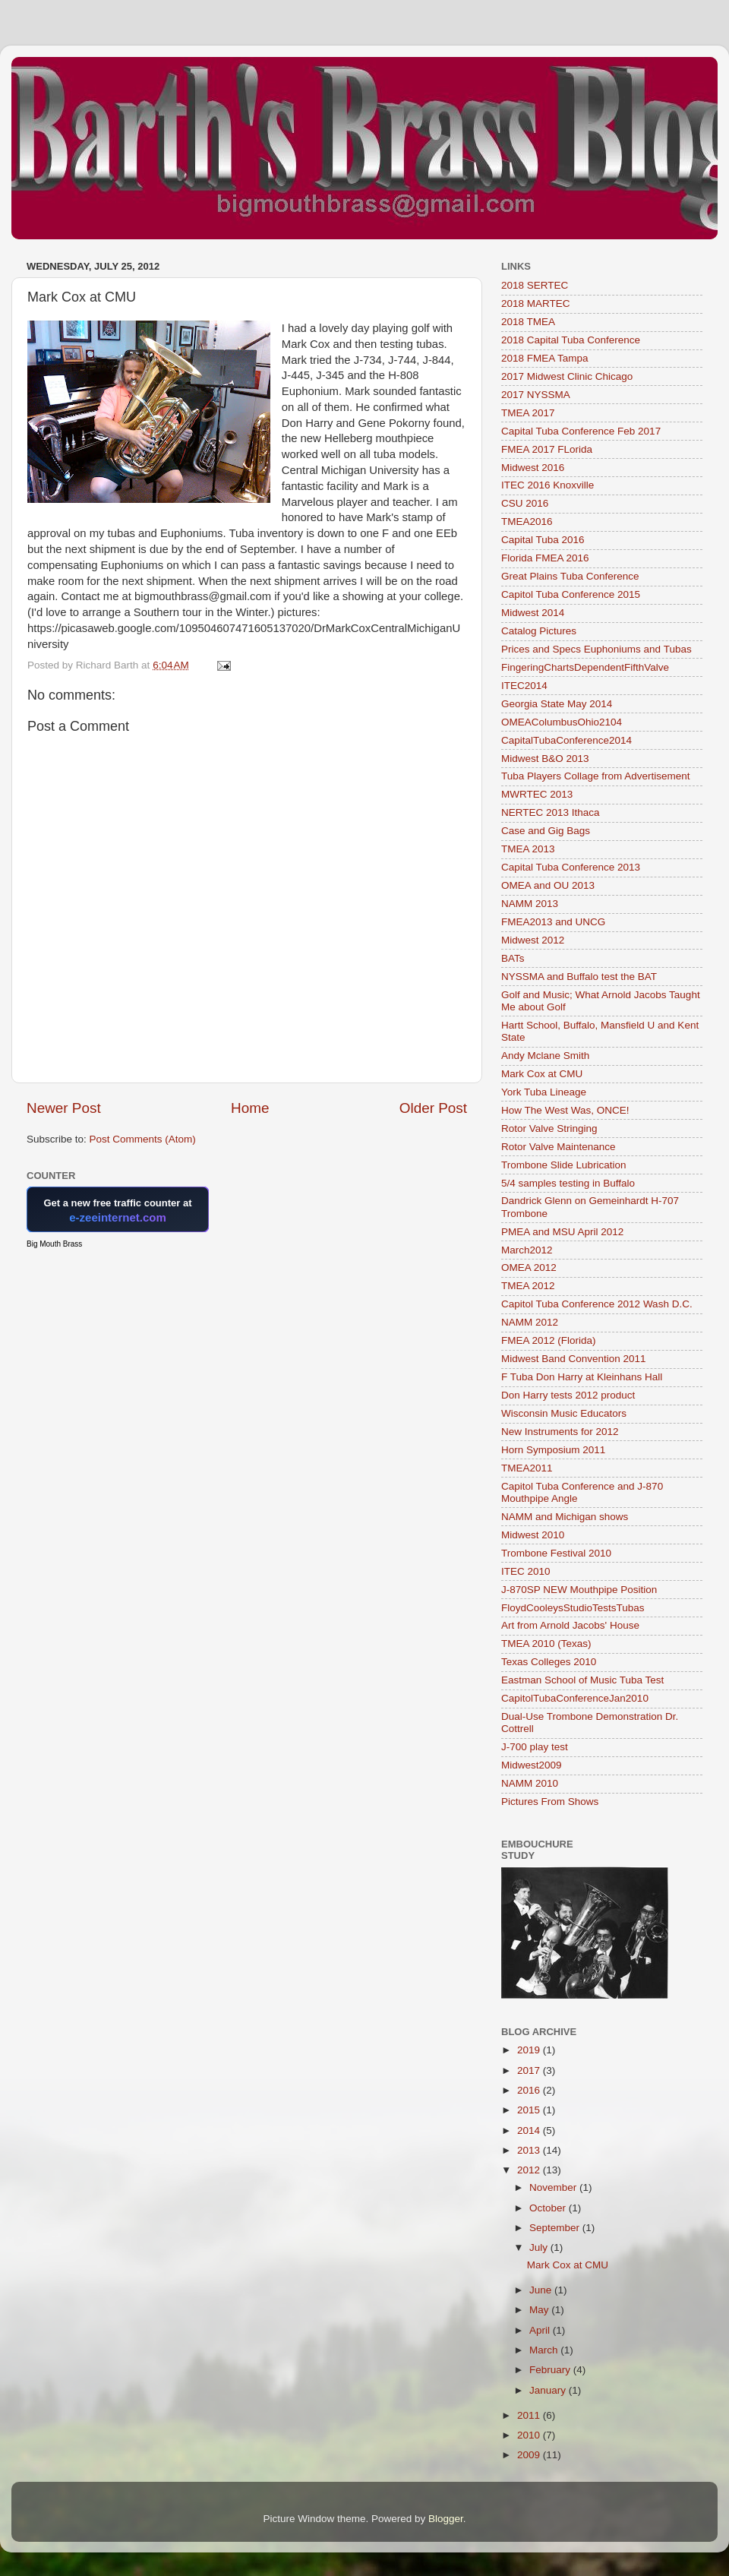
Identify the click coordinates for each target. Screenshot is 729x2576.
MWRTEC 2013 (537, 794)
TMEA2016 (527, 521)
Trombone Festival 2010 (556, 1553)
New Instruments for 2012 (560, 1431)
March (544, 2350)
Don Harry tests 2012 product (568, 1395)
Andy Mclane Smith (545, 1055)
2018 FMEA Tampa (545, 358)
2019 (530, 2050)
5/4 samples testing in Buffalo (568, 1183)
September (555, 2227)
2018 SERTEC (534, 285)
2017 (530, 2070)
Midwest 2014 (532, 612)
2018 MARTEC (535, 303)
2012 (530, 2170)
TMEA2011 (527, 1468)
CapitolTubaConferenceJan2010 (575, 1698)
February (551, 2369)
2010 (530, 2435)
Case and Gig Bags (545, 830)
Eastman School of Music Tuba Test (582, 1680)
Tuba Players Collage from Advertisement (595, 776)
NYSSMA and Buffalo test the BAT (579, 976)
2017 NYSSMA (535, 394)
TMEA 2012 (528, 1285)
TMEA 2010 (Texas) (546, 1643)
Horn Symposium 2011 (553, 1450)
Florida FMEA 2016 (545, 558)
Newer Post (64, 1108)
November (554, 2187)
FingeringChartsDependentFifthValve (585, 667)
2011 (530, 2415)
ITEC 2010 (526, 1571)
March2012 (527, 1250)
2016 (530, 2090)
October (549, 2208)
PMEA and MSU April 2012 (562, 1231)
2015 (530, 2110)
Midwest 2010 (532, 1535)
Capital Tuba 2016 (543, 539)
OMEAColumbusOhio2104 (561, 722)
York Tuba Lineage (543, 1092)
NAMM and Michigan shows (564, 1516)
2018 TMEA (528, 321)
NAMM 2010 (529, 1783)
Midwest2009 (531, 1765)
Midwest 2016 (532, 467)
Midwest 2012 (532, 940)
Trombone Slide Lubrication (563, 1165)
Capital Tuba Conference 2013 (570, 867)
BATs (513, 958)
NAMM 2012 (529, 1322)
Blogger (445, 2518)
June (541, 2290)
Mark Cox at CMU (541, 1073)
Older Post (433, 1108)
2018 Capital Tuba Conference (570, 340)
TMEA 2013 (528, 849)
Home (250, 1108)
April (541, 2330)
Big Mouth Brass (54, 1244)
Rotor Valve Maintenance (558, 1146)
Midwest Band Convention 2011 (573, 1358)
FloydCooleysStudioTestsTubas (573, 1608)
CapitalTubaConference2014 (566, 740)
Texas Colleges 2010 (548, 1661)
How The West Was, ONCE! (565, 1110)
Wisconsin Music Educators (563, 1413)
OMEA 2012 (529, 1267)
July (540, 2247)
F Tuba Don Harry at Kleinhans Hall (581, 1377)
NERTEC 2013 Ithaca (550, 812)
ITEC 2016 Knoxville (547, 485)
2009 (530, 2455)
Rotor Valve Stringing (549, 1128)
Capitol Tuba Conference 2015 (570, 594)
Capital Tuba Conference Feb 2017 (581, 431)
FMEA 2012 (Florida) (548, 1340)
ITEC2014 (524, 685)
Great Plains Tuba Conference (570, 576)
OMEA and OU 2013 (548, 885)
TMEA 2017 (528, 413)
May (540, 2309)
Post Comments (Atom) (143, 1139)
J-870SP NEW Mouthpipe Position (579, 1589)
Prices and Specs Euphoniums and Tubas (596, 649)
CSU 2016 (524, 503)
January (549, 2390)
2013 (530, 2150)
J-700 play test (534, 1747)
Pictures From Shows (549, 1801)
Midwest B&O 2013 (545, 758)
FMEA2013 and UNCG (553, 922)
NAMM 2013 (529, 903)
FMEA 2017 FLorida (546, 449)
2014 (530, 2130)
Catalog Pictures (538, 631)
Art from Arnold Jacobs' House (570, 1625)
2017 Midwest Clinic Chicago (567, 376)
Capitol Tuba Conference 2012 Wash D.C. (597, 1304)
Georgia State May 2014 (556, 704)
